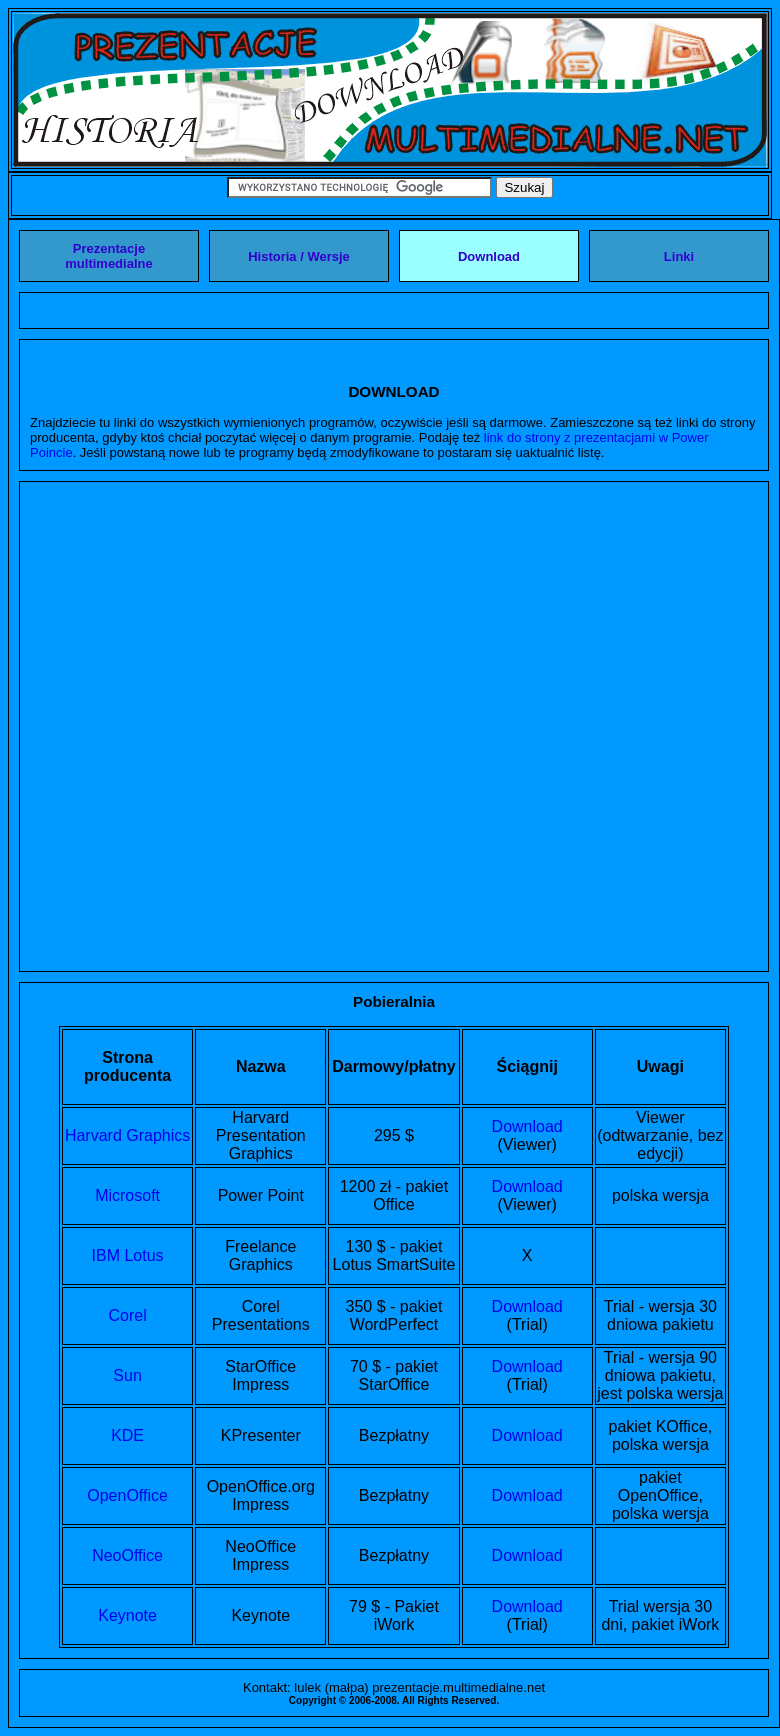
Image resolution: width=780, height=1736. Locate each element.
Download (527, 1126)
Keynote (127, 1615)
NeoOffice (127, 1555)
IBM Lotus (128, 1255)
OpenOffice (127, 1495)
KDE (127, 1435)
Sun (127, 1375)
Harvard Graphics (127, 1135)
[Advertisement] (234, 726)
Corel (127, 1315)
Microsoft (127, 1195)
